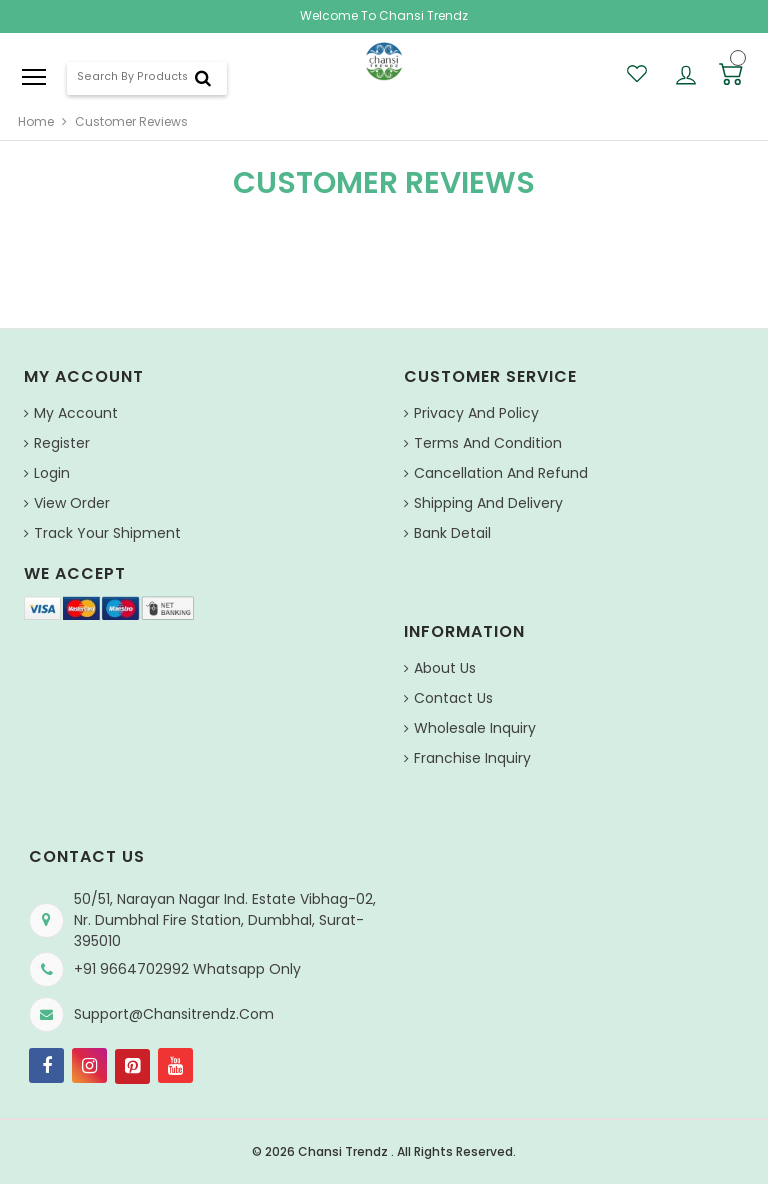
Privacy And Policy (476, 413)
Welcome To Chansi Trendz (384, 15)
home (36, 121)
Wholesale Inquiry (475, 728)
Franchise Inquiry (472, 758)
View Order (72, 503)
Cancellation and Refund (501, 473)
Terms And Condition (488, 443)
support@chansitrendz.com (174, 1014)
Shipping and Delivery (488, 503)
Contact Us (453, 698)
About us (445, 668)
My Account (76, 413)
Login (52, 473)
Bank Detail (452, 533)
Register (62, 443)
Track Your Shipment (107, 533)
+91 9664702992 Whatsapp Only (187, 969)
